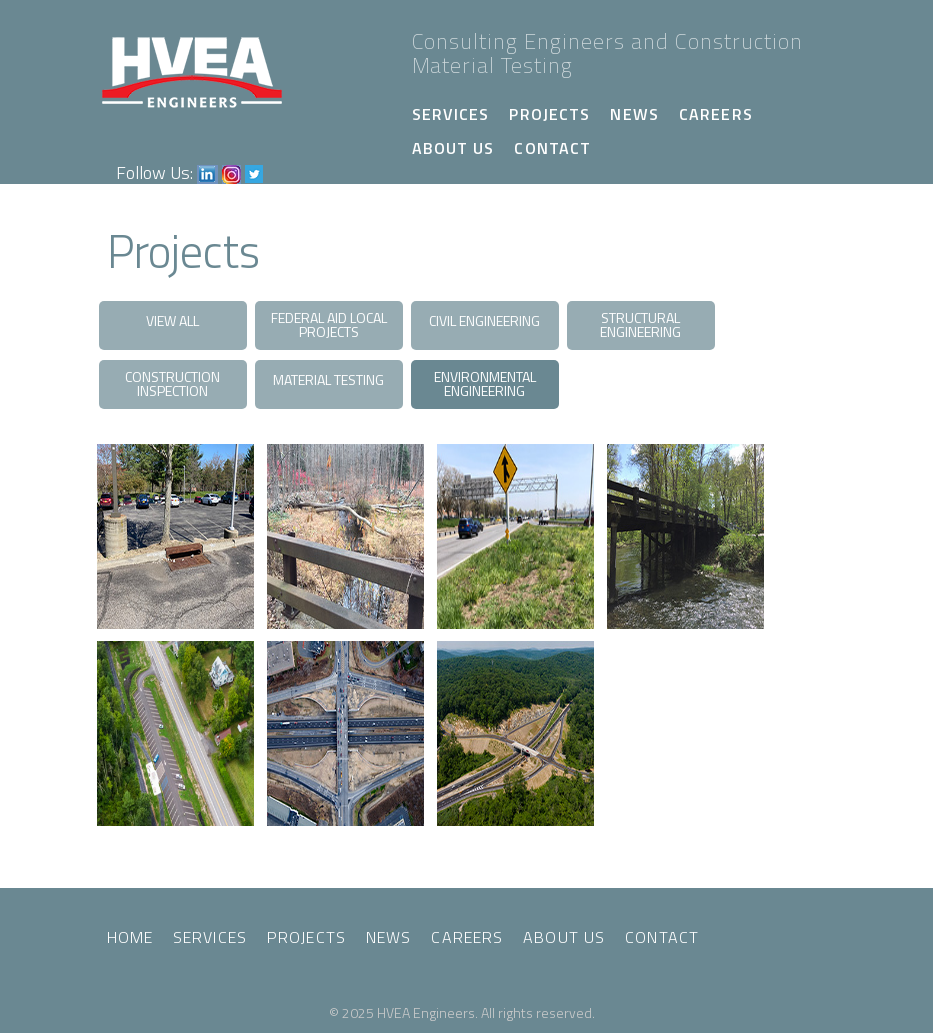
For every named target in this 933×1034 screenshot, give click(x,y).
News (634, 114)
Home (130, 937)
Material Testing (328, 379)
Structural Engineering (640, 324)
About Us (453, 148)
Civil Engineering (484, 320)
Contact (552, 148)
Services (451, 114)
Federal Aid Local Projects (329, 324)
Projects (549, 114)
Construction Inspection (172, 383)
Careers (716, 114)
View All (172, 320)
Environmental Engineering (485, 383)
